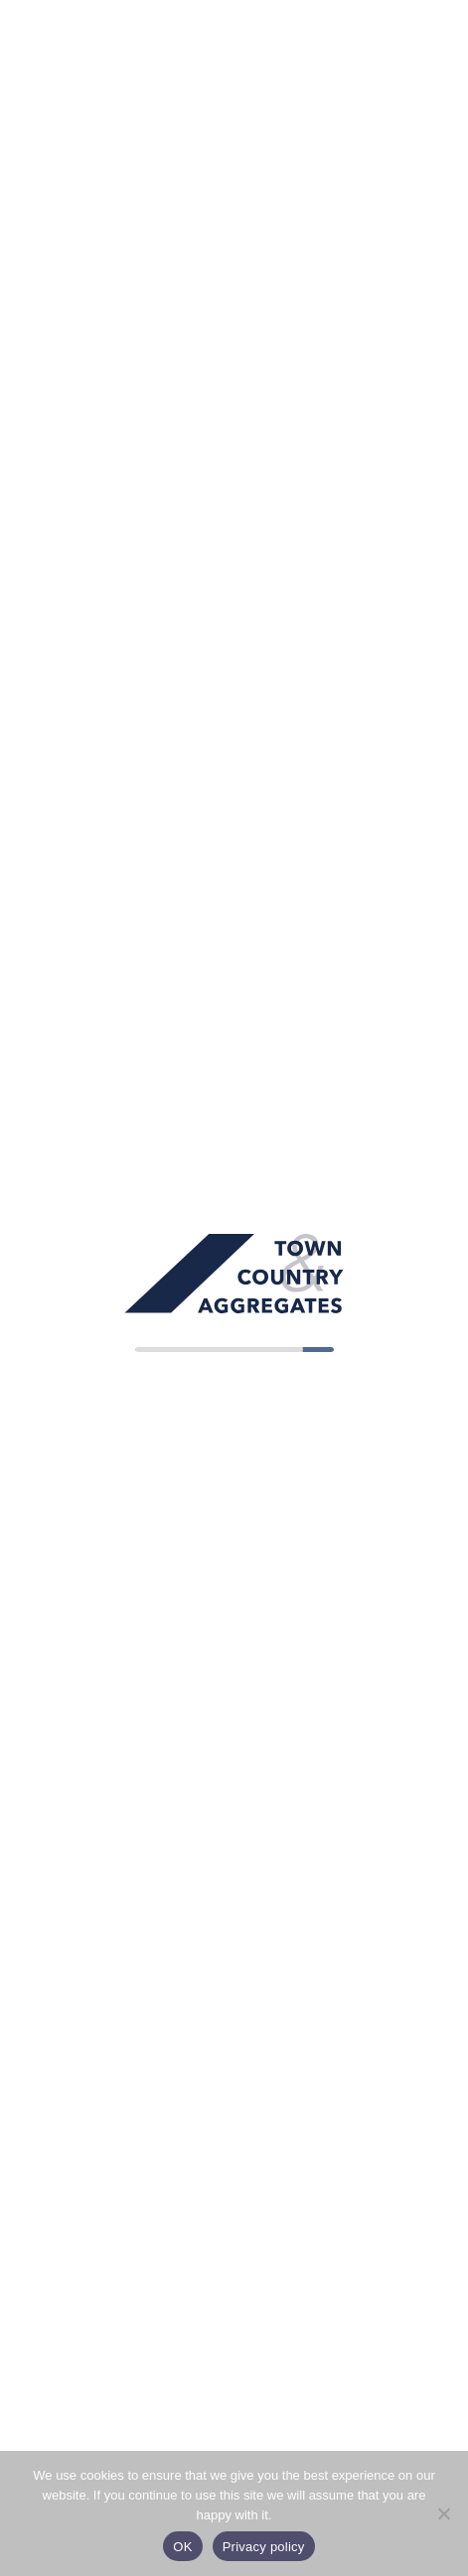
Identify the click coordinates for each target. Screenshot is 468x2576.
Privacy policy (264, 2546)
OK (182, 2546)
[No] (443, 2513)
